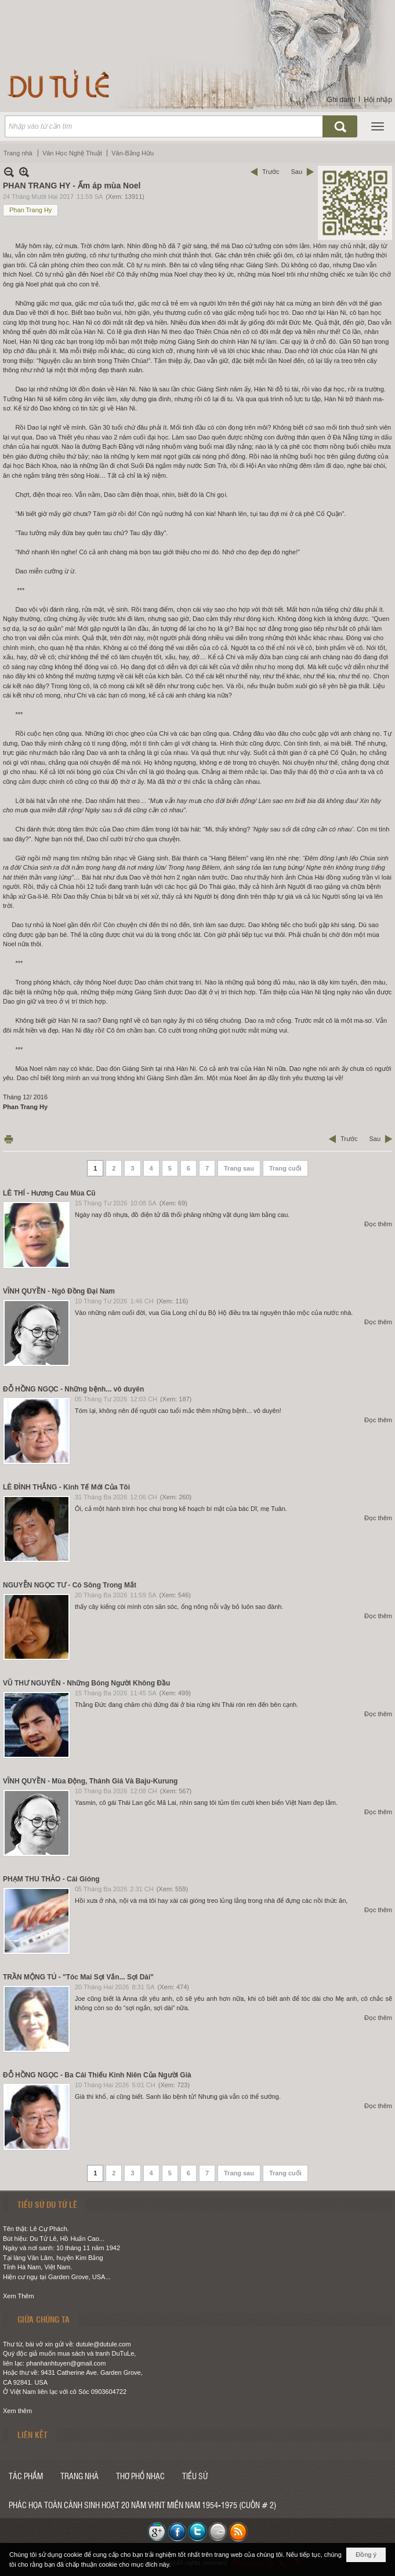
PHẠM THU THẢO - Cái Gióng (51, 1879)
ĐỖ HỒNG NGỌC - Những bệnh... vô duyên (73, 1389)
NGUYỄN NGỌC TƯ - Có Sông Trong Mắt (69, 1585)
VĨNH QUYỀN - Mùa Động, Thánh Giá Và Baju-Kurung (90, 1781)
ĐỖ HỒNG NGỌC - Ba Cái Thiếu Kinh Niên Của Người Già (97, 2075)
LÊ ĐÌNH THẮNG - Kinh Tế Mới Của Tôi (66, 1487)
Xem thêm (17, 2410)
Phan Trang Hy (30, 209)
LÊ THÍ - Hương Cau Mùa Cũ (49, 1193)
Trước (270, 171)
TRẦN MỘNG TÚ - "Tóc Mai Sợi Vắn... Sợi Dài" (78, 1977)
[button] (377, 126)
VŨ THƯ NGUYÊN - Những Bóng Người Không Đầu (86, 1683)
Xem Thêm (18, 2295)
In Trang (9, 1139)
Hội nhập (378, 100)
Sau (296, 171)
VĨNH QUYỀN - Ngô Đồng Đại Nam (59, 1291)
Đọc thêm (378, 1223)
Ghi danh (341, 100)
